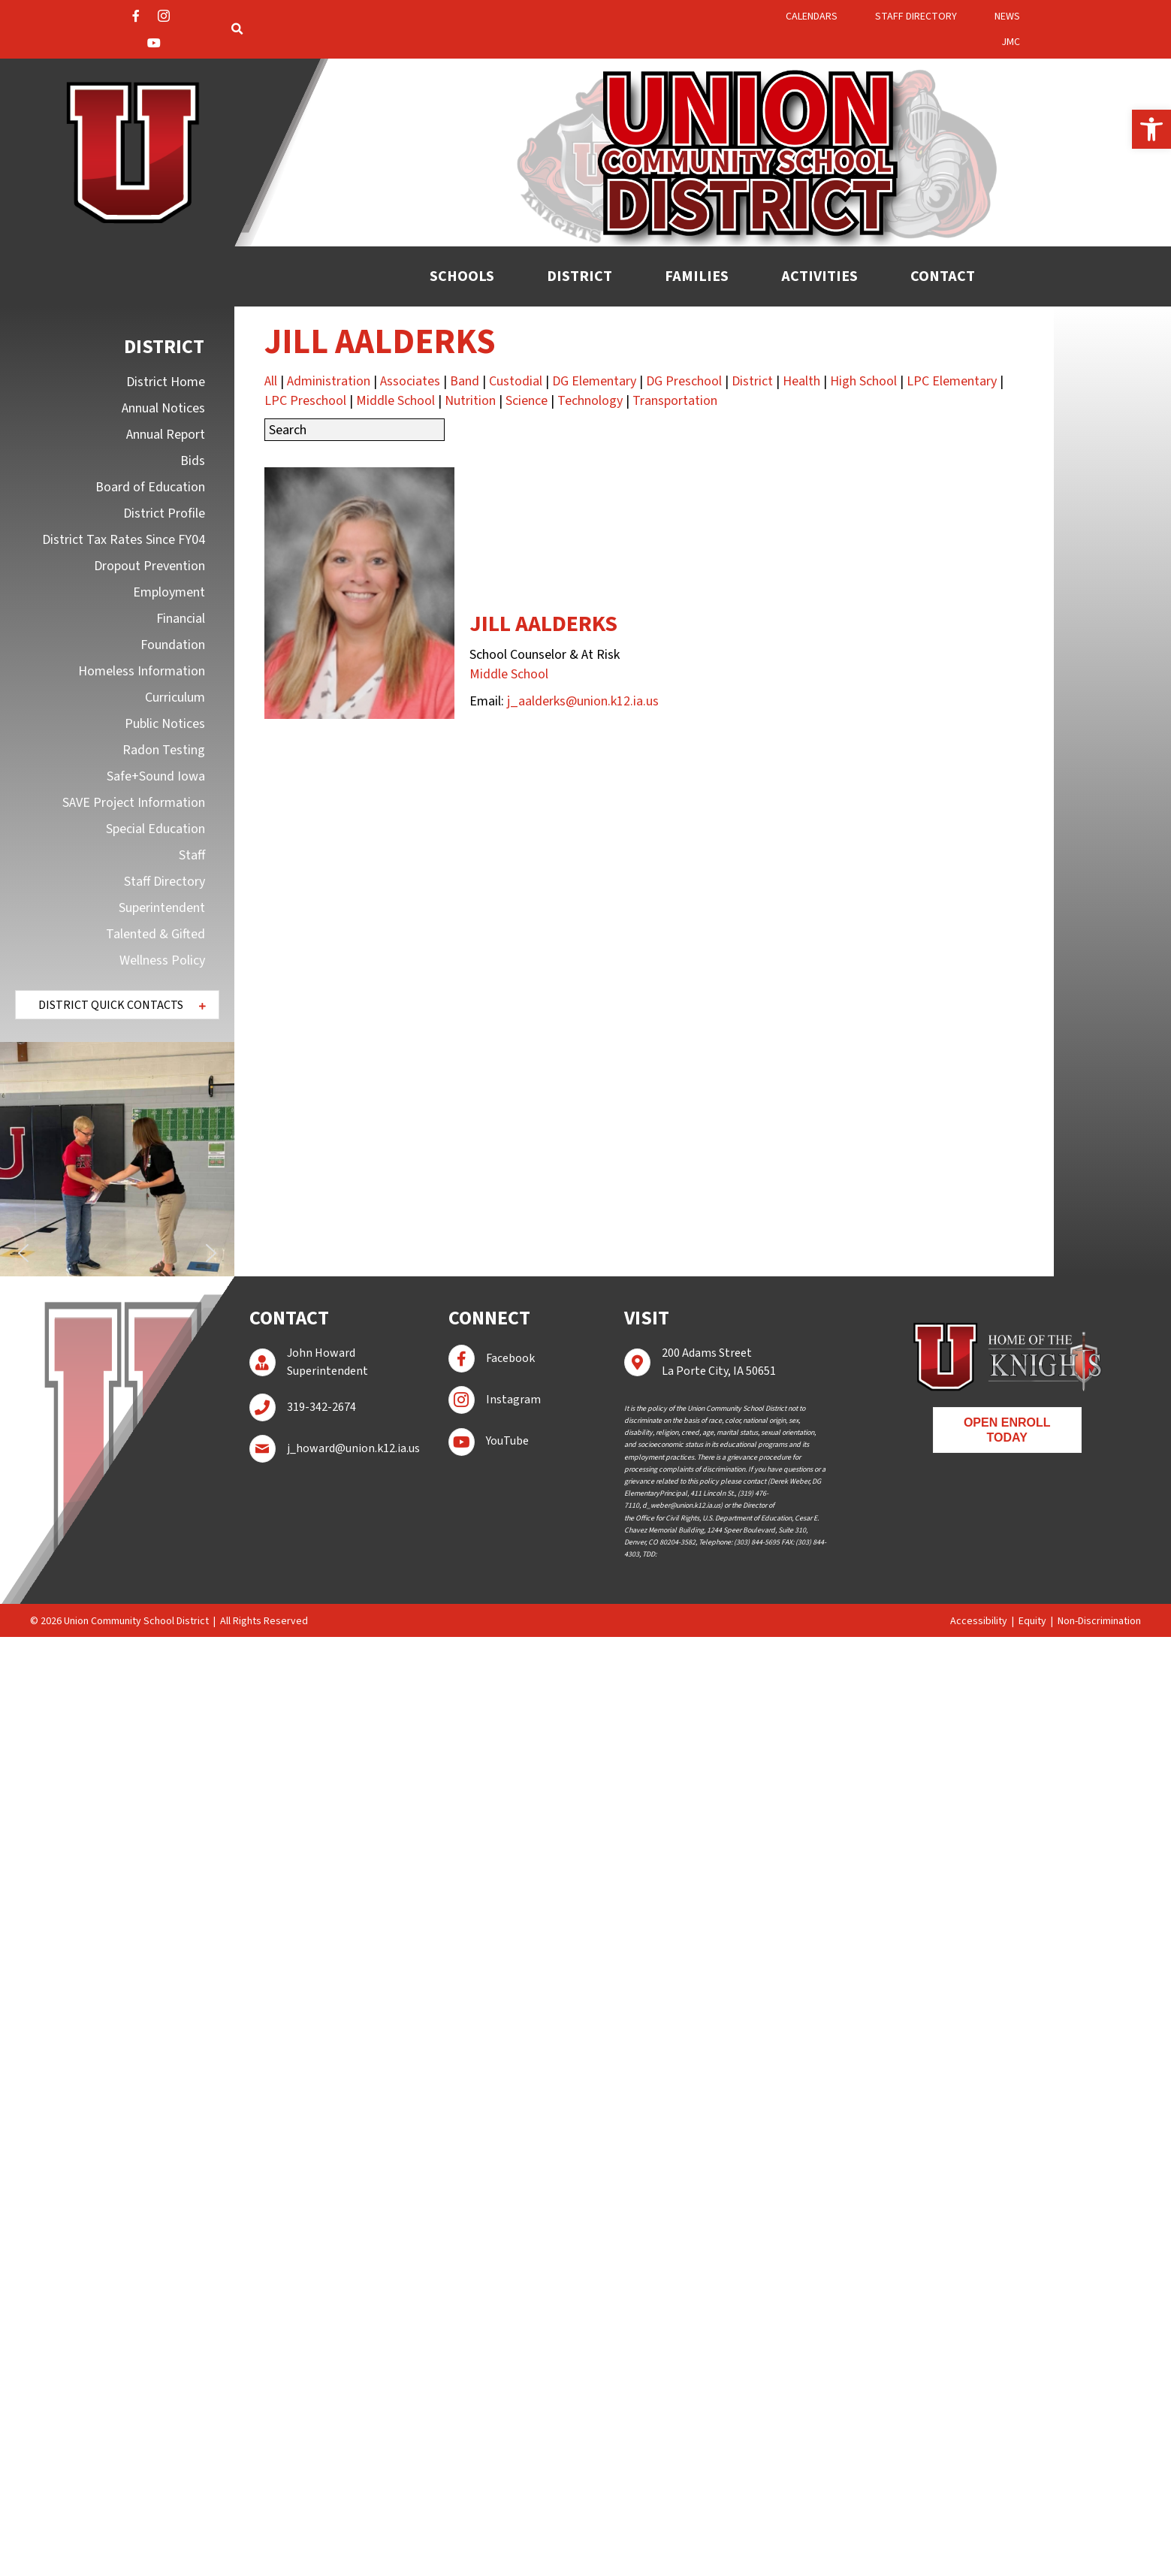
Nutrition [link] (470, 400)
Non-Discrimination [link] (1099, 1621)
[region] (117, 1159)
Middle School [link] (395, 400)
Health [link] (801, 381)
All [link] (270, 381)
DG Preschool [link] (684, 381)
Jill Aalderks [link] (543, 624)
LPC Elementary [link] (952, 381)
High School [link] (863, 381)
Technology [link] (590, 400)
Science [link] (527, 400)
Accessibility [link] (978, 1621)
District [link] (752, 381)
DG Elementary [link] (594, 381)
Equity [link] (1032, 1621)
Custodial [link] (515, 381)
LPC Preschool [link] (305, 400)
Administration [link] (328, 381)
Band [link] (464, 381)
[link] (1151, 129)
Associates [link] (410, 381)
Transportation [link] (674, 400)
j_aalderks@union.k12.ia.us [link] (583, 701)
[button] (117, 1004)
